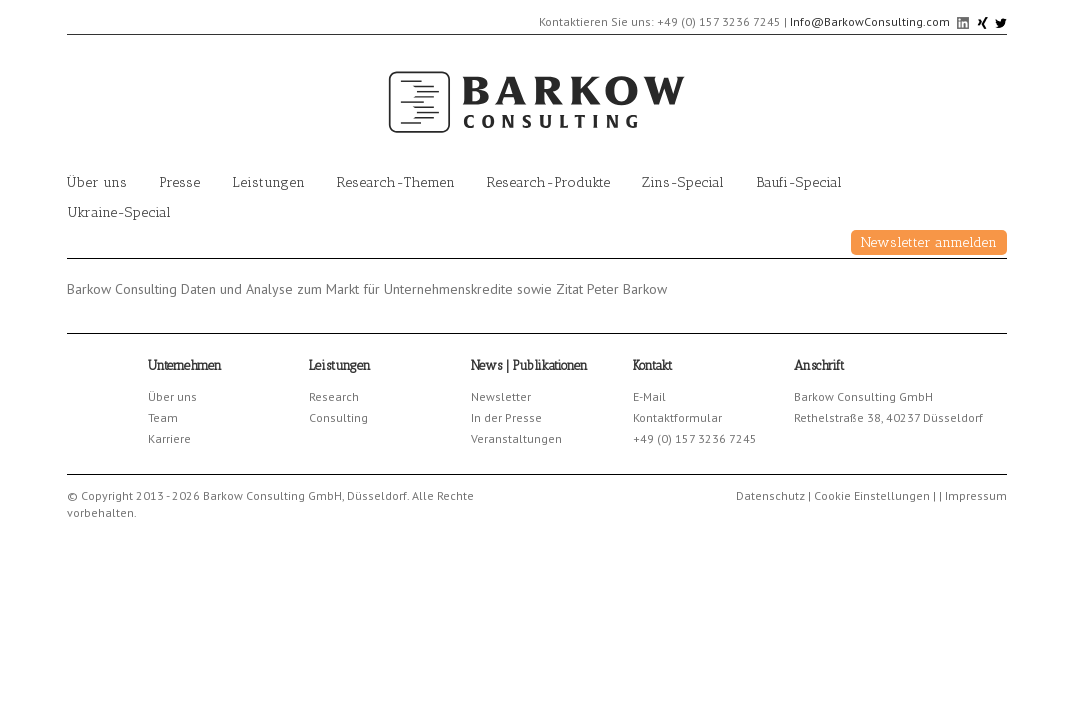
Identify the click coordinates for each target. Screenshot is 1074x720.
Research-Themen (396, 182)
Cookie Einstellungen (872, 495)
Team (163, 417)
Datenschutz (770, 495)
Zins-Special (683, 182)
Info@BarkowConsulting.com (870, 21)
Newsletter (501, 396)
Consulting (338, 417)
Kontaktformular (677, 417)
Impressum (976, 495)
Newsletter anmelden (929, 242)
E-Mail (649, 396)
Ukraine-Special (119, 212)
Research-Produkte (548, 182)
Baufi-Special (799, 182)
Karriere (169, 438)
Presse (179, 182)
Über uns (97, 182)
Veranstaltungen (516, 438)
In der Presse (506, 417)
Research (334, 396)
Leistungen (268, 182)
